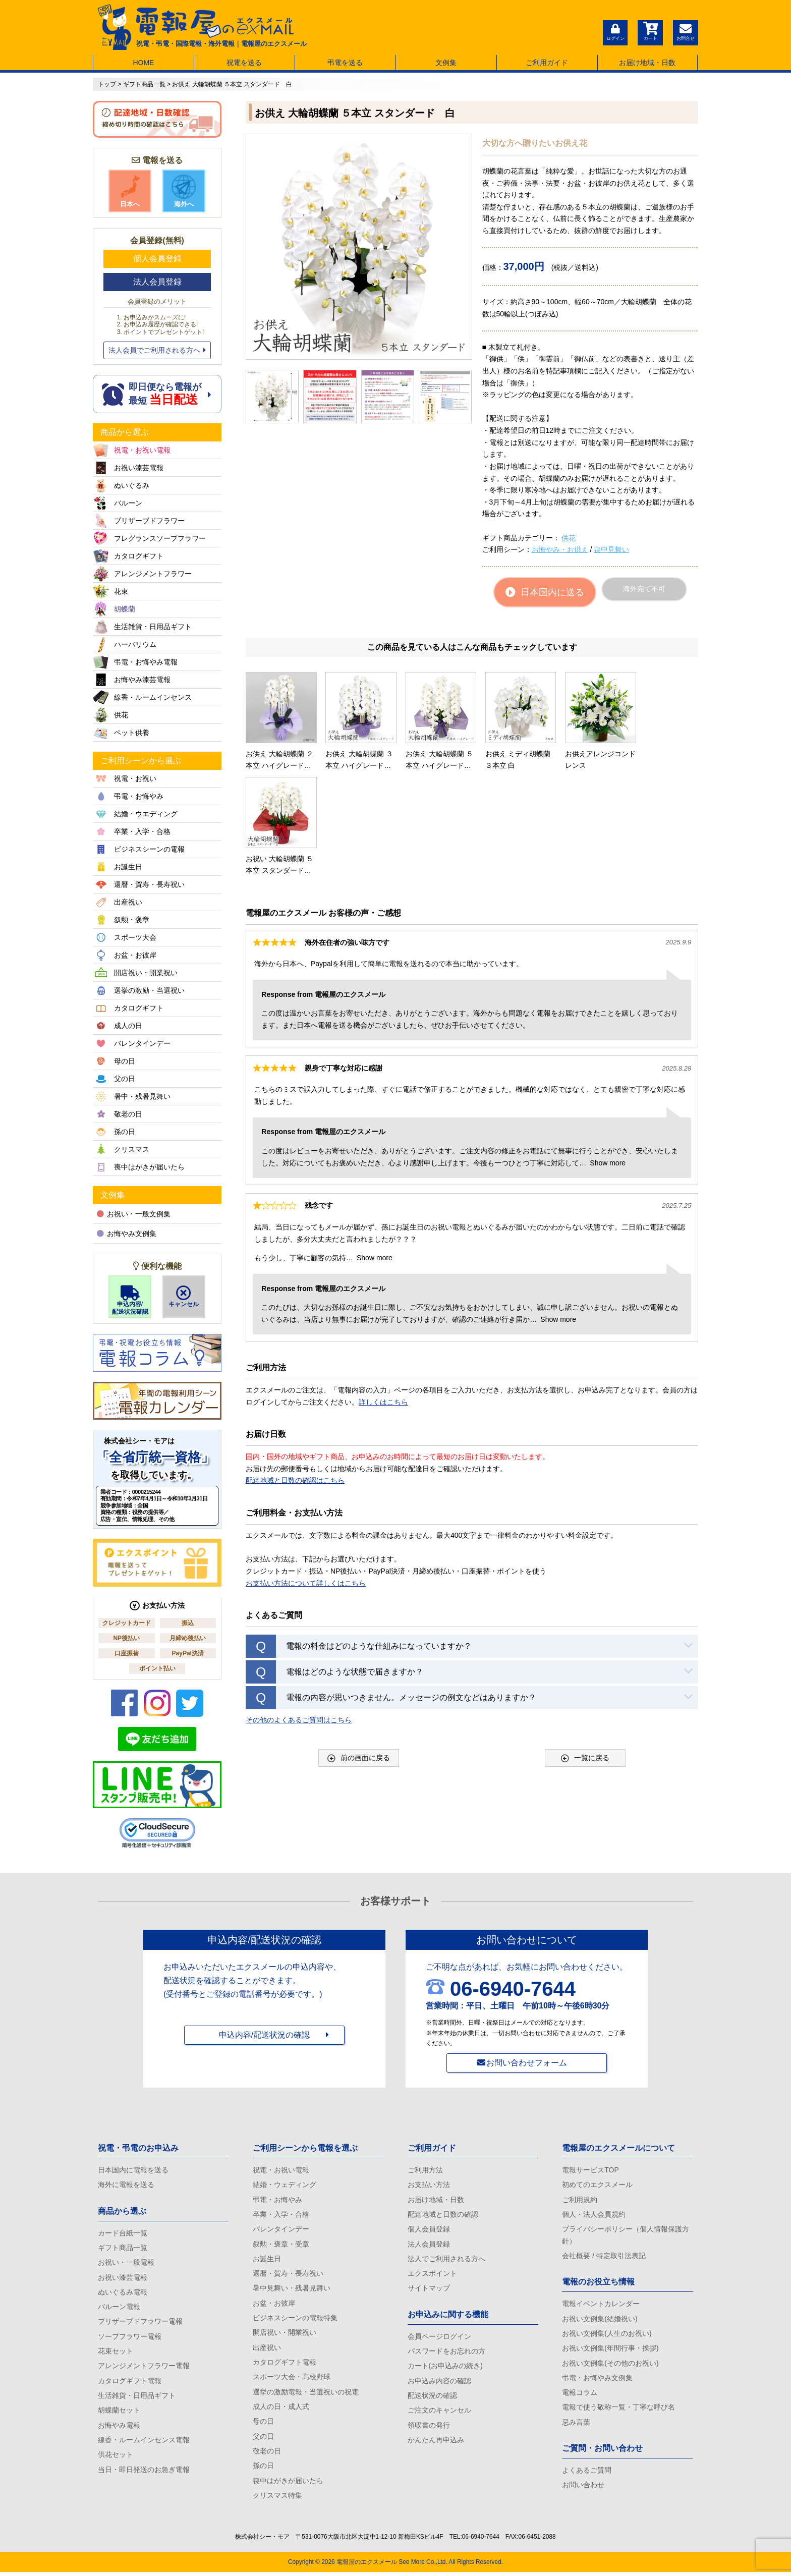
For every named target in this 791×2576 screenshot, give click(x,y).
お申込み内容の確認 (439, 2383)
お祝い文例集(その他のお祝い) (610, 2365)
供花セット (115, 2457)
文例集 (446, 63)
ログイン (615, 31)
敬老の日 (267, 2454)
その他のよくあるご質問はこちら (299, 1612)
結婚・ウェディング (284, 2185)
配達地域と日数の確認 (443, 2215)
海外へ (184, 191)
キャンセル (184, 1296)
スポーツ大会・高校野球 (291, 2379)
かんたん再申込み (436, 2442)
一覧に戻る (585, 1650)
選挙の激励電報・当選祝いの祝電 (306, 2394)
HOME (143, 63)
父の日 (263, 2439)
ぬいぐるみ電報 (122, 2293)
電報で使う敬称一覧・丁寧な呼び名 (618, 2409)
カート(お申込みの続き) (445, 2368)
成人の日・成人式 (281, 2409)
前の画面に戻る (358, 1650)
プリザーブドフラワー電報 (140, 2323)
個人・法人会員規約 (594, 2215)
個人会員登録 (157, 258)
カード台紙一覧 (122, 2233)
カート (650, 31)
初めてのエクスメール (597, 2185)
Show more (608, 1055)
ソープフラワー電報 (129, 2338)
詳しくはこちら (383, 1294)
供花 (568, 538)
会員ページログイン (439, 2338)
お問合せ (685, 31)
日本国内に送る (544, 592)
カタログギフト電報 (129, 2383)
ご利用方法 (425, 2170)
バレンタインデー (281, 2230)
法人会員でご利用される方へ (157, 350)
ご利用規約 (579, 2200)
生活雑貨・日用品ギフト (137, 2397)
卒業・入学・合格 (281, 2215)
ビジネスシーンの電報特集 (295, 2319)
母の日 (263, 2424)
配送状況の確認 (432, 2397)
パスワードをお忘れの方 (446, 2352)
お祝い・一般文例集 (134, 1214)
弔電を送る (345, 63)
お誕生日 (267, 2260)
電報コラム (579, 2394)
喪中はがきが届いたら (288, 2484)
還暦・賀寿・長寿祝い (288, 2275)
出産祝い (267, 2349)
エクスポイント (432, 2275)
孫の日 (263, 2469)
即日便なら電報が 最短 (157, 394)
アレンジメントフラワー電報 (144, 2368)
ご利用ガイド (547, 63)
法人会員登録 (157, 281)
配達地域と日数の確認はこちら (295, 1373)
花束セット (115, 2352)
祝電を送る (244, 63)
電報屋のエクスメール (366, 2565)
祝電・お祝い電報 (281, 2170)
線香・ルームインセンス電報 (144, 2442)
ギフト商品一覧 (122, 2248)
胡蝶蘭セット (119, 2413)
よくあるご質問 (586, 2473)
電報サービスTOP (590, 2170)
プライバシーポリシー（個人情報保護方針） (625, 2236)
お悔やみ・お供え (560, 549)
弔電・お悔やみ (277, 2200)
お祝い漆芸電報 (122, 2278)
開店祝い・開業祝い (284, 2334)
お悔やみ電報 (119, 2428)
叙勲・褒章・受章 (281, 2245)
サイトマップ (429, 2289)
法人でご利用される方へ (446, 2260)
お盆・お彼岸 (274, 2305)
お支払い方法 (429, 2185)
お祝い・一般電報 (126, 2263)
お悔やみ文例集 (126, 1233)
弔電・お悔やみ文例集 (597, 2380)
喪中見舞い (611, 549)
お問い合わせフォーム (526, 2062)
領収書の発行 (429, 2428)
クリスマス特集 (277, 2499)
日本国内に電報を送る (133, 2170)
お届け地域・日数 (647, 63)
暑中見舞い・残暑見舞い (291, 2289)
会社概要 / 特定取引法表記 (604, 2257)
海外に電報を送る (126, 2185)
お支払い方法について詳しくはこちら (306, 1475)
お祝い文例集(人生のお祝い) (606, 2335)
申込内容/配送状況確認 (130, 1300)
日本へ (130, 191)
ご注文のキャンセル (439, 2413)
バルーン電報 (119, 2308)
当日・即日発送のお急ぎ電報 (144, 2472)
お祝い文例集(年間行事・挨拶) (610, 2349)
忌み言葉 (576, 2425)
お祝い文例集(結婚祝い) (599, 2320)
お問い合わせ (583, 2488)
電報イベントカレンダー (601, 2305)
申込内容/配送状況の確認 (264, 2035)
